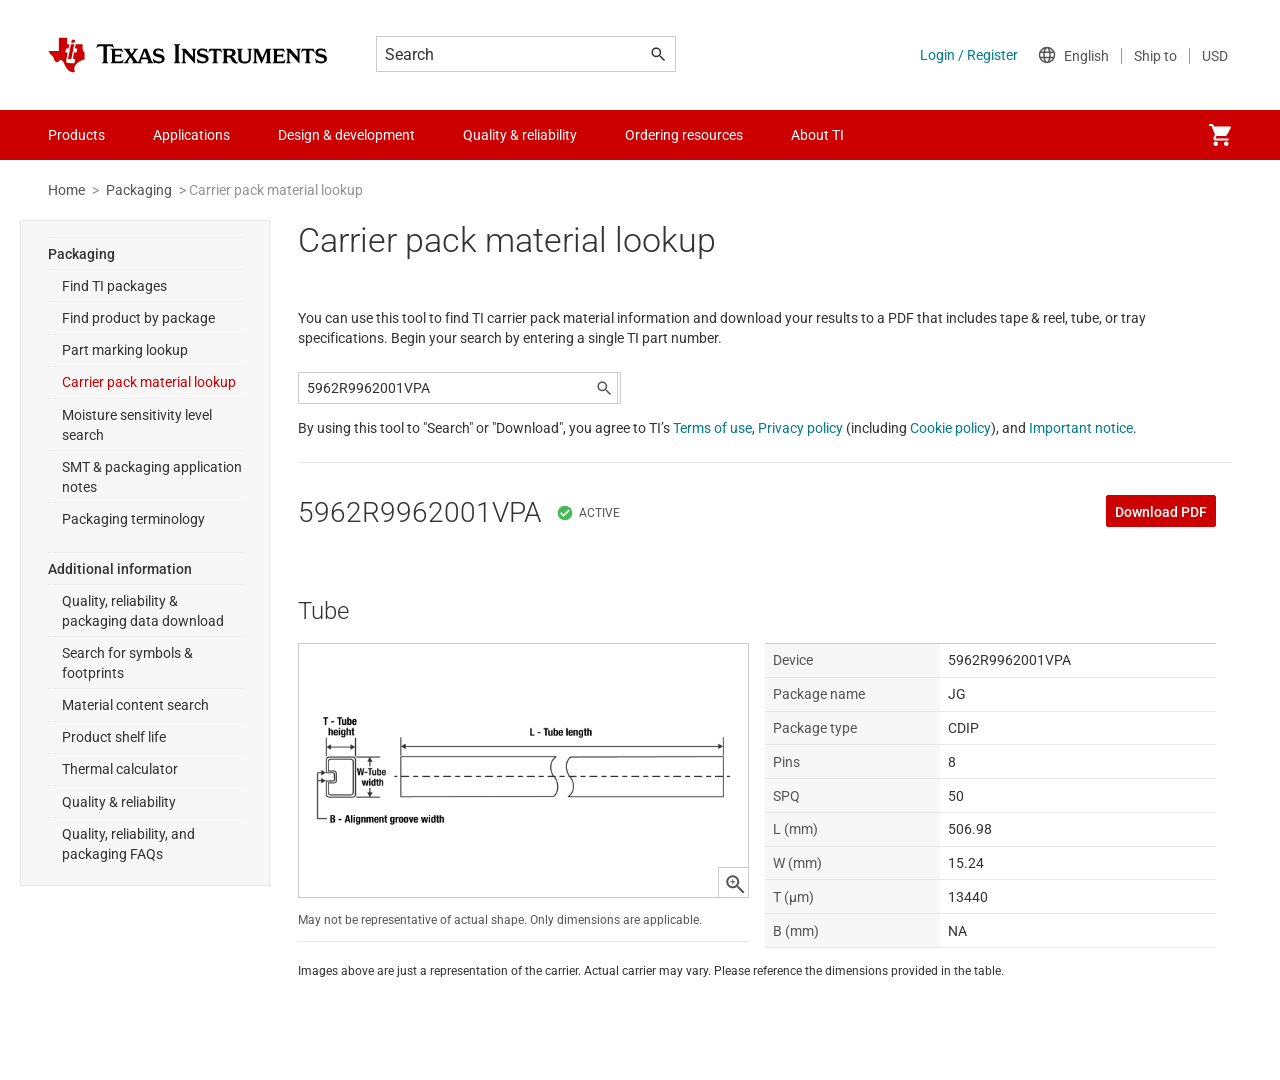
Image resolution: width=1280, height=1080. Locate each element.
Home (66, 190)
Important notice (1081, 428)
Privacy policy (800, 428)
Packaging (139, 190)
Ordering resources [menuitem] (684, 135)
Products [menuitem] (76, 135)
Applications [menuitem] (191, 135)
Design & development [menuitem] (346, 135)
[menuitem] (1220, 135)
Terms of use (712, 428)
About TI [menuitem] (817, 135)
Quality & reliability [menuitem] (520, 135)
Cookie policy (950, 428)
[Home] (188, 55)
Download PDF (1161, 512)
